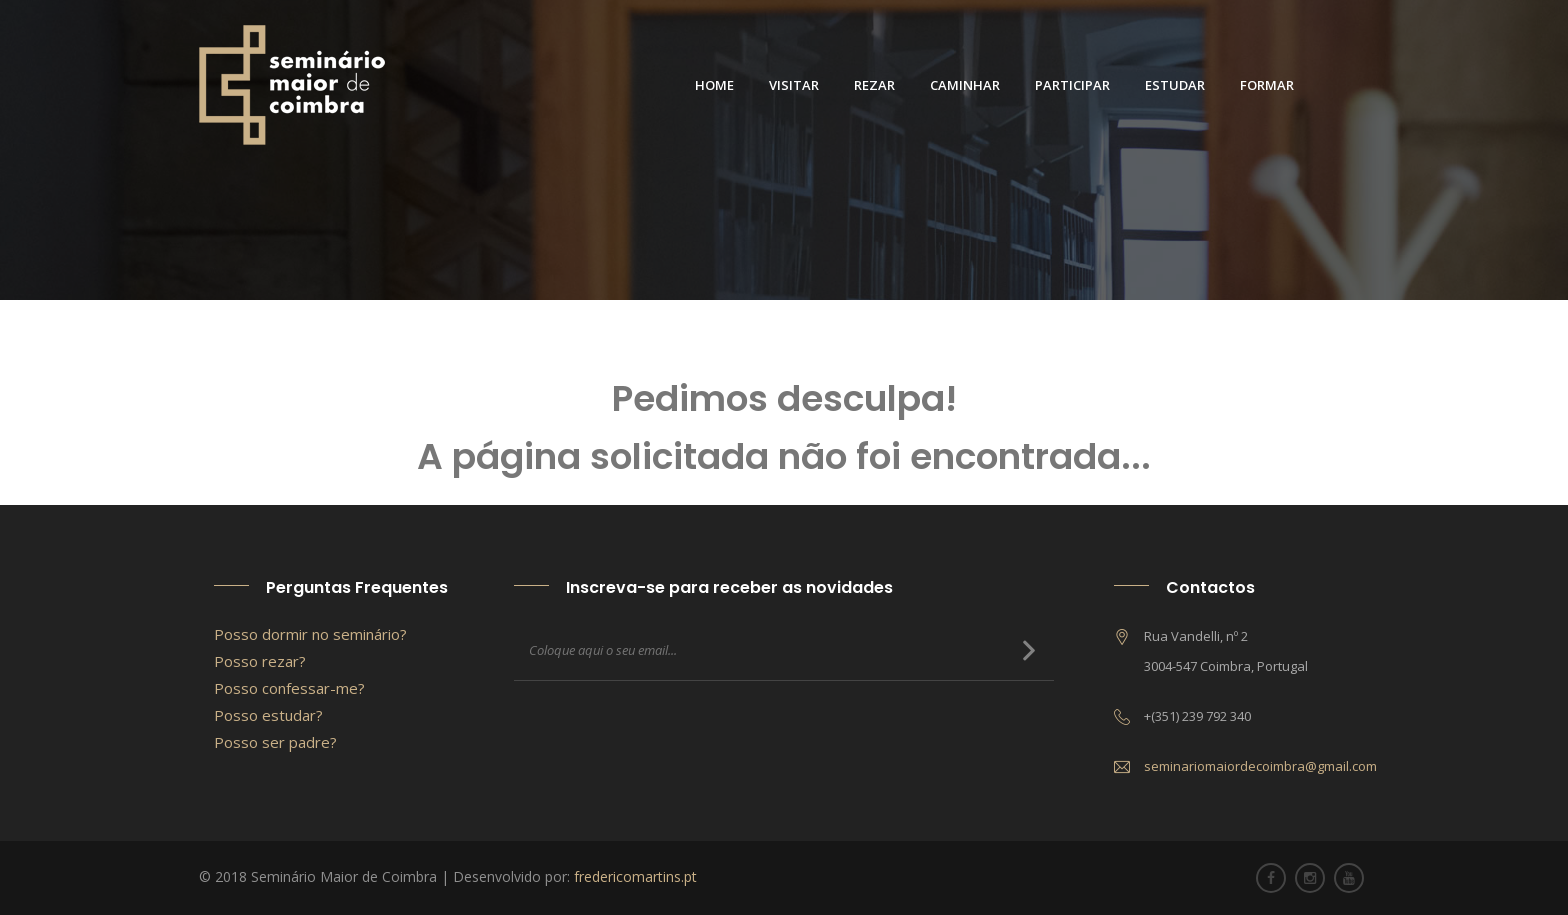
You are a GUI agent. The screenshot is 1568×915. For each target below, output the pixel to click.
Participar (1072, 85)
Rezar (874, 85)
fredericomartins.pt (635, 876)
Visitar (794, 85)
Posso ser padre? (275, 742)
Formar (1267, 85)
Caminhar (965, 85)
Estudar (1175, 85)
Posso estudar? (268, 715)
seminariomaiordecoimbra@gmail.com (1260, 766)
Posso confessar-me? (289, 688)
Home (714, 85)
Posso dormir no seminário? (310, 634)
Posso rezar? (260, 661)
